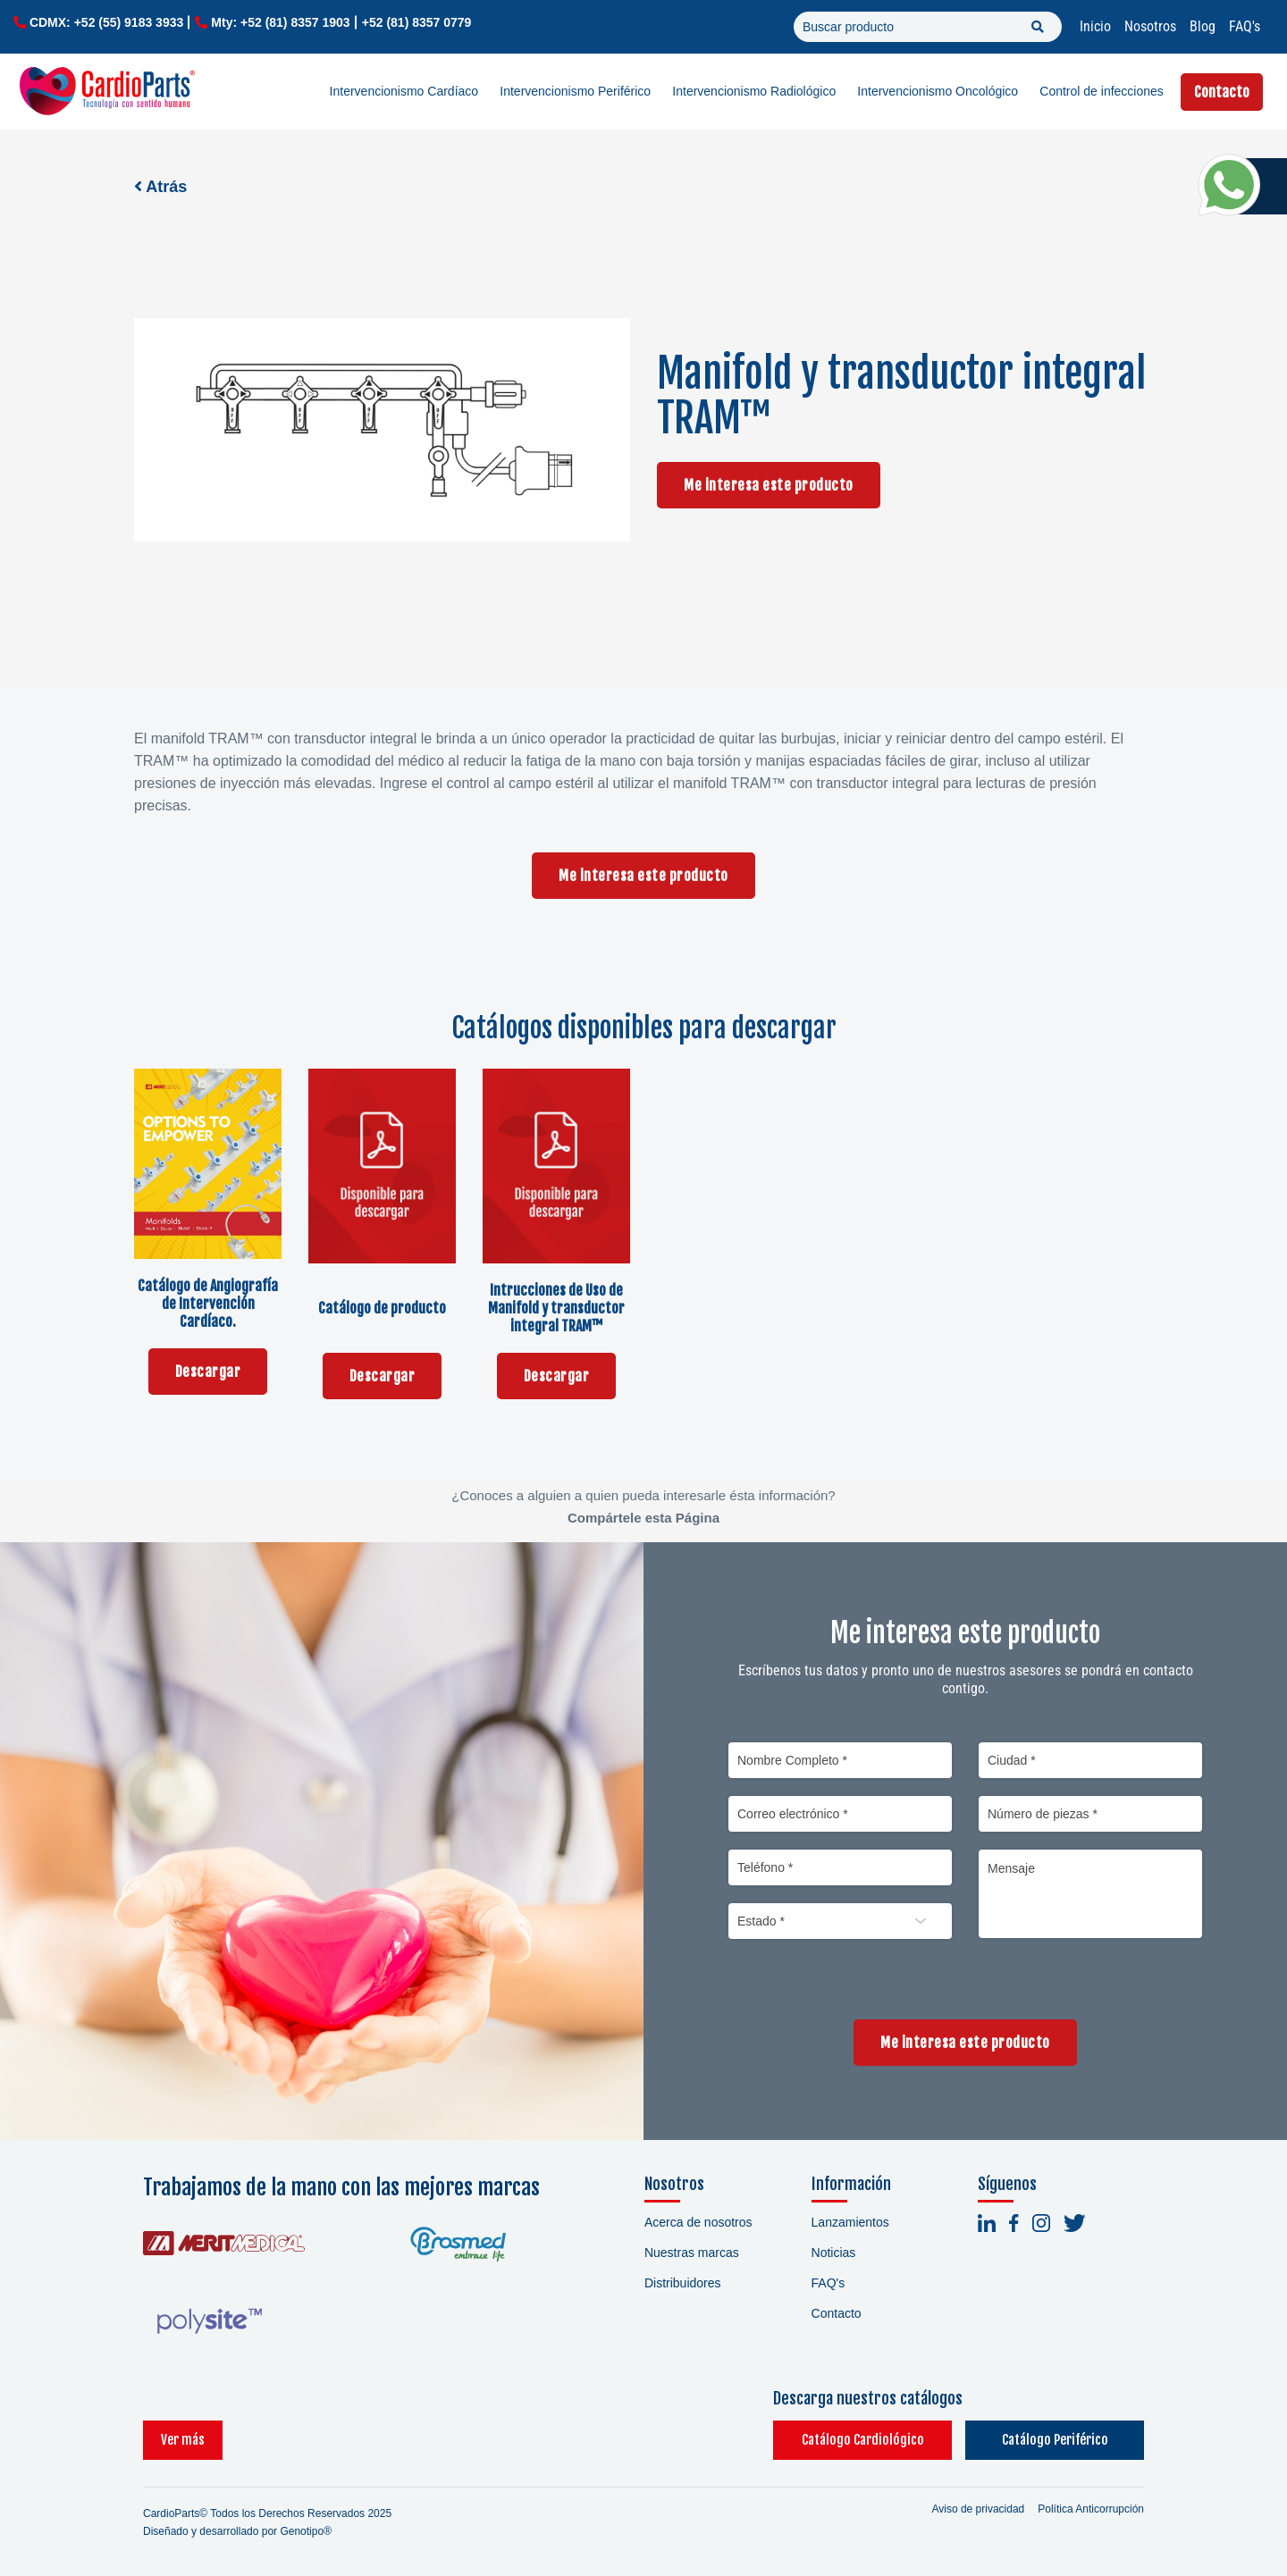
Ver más (183, 2439)
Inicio (1095, 26)
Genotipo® (306, 2531)
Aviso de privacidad (977, 2509)
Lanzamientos (850, 2222)
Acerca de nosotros (698, 2222)
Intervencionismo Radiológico (754, 91)
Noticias (834, 2252)
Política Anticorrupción (1091, 2509)
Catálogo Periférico (1055, 2439)
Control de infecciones (1101, 91)
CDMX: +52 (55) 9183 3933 (106, 22)
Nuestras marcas (691, 2252)
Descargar (208, 1371)
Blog (1203, 26)
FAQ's (1244, 26)
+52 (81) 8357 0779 (417, 22)
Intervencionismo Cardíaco (404, 91)
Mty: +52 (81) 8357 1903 (280, 22)
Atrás (160, 187)
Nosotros (1150, 26)
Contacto (1221, 92)
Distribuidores (682, 2283)
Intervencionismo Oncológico (937, 91)
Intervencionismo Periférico (575, 91)
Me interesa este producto (769, 485)
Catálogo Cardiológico (863, 2439)
